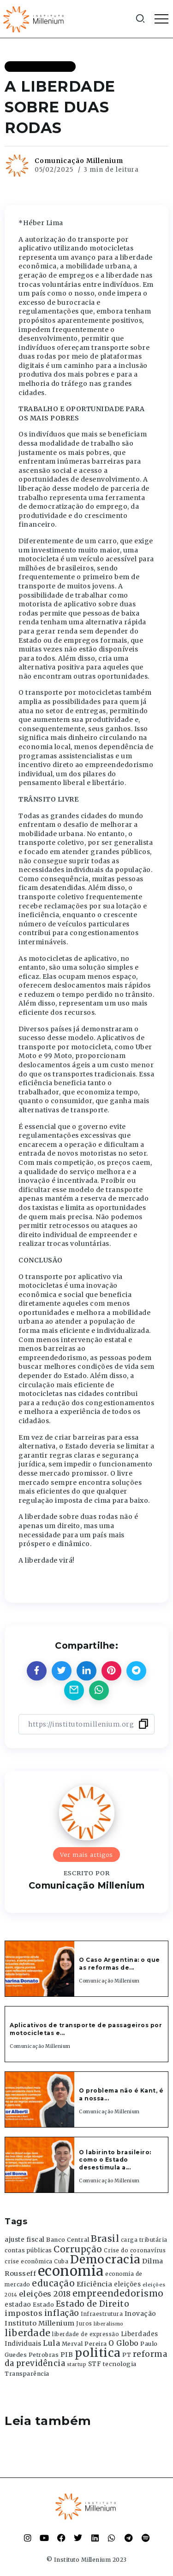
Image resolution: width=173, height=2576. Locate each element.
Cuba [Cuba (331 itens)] (61, 2261)
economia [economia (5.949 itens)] (71, 2270)
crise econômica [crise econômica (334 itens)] (29, 2261)
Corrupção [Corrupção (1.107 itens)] (78, 2249)
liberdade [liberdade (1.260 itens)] (28, 2332)
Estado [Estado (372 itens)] (43, 2304)
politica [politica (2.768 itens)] (98, 2353)
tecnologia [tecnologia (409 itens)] (120, 2363)
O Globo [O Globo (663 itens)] (123, 2343)
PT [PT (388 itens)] (126, 2354)
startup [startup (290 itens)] (77, 2364)
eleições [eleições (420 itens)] (127, 2284)
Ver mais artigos (86, 1854)
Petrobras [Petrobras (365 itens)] (44, 2354)
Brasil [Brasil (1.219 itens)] (105, 2238)
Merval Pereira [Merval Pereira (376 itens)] (84, 2343)
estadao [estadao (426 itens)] (18, 2305)
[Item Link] (39, 1968)
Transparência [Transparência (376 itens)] (27, 2373)
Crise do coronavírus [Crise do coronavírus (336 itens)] (135, 2250)
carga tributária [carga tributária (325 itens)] (144, 2240)
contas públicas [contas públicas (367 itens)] (28, 2250)
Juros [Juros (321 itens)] (84, 2323)
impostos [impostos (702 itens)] (23, 2313)
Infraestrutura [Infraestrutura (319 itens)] (102, 2314)
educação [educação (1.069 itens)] (53, 2283)
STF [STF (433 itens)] (94, 2364)
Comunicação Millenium (79, 161)
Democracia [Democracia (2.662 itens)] (105, 2259)
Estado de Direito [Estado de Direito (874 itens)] (93, 2304)
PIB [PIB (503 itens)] (66, 2354)
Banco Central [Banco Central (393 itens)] (67, 2239)
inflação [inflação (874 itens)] (61, 2313)
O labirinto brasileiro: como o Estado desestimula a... (115, 2160)
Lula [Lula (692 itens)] (51, 2343)
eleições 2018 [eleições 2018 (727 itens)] (45, 2293)
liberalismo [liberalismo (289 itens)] (109, 2324)
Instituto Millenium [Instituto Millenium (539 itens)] (40, 2323)
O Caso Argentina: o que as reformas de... (119, 1963)
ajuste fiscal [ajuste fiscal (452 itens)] (25, 2240)
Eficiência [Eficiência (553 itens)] (95, 2284)
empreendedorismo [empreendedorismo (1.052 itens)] (118, 2293)
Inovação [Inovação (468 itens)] (140, 2314)
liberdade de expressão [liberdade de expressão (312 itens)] (85, 2334)
